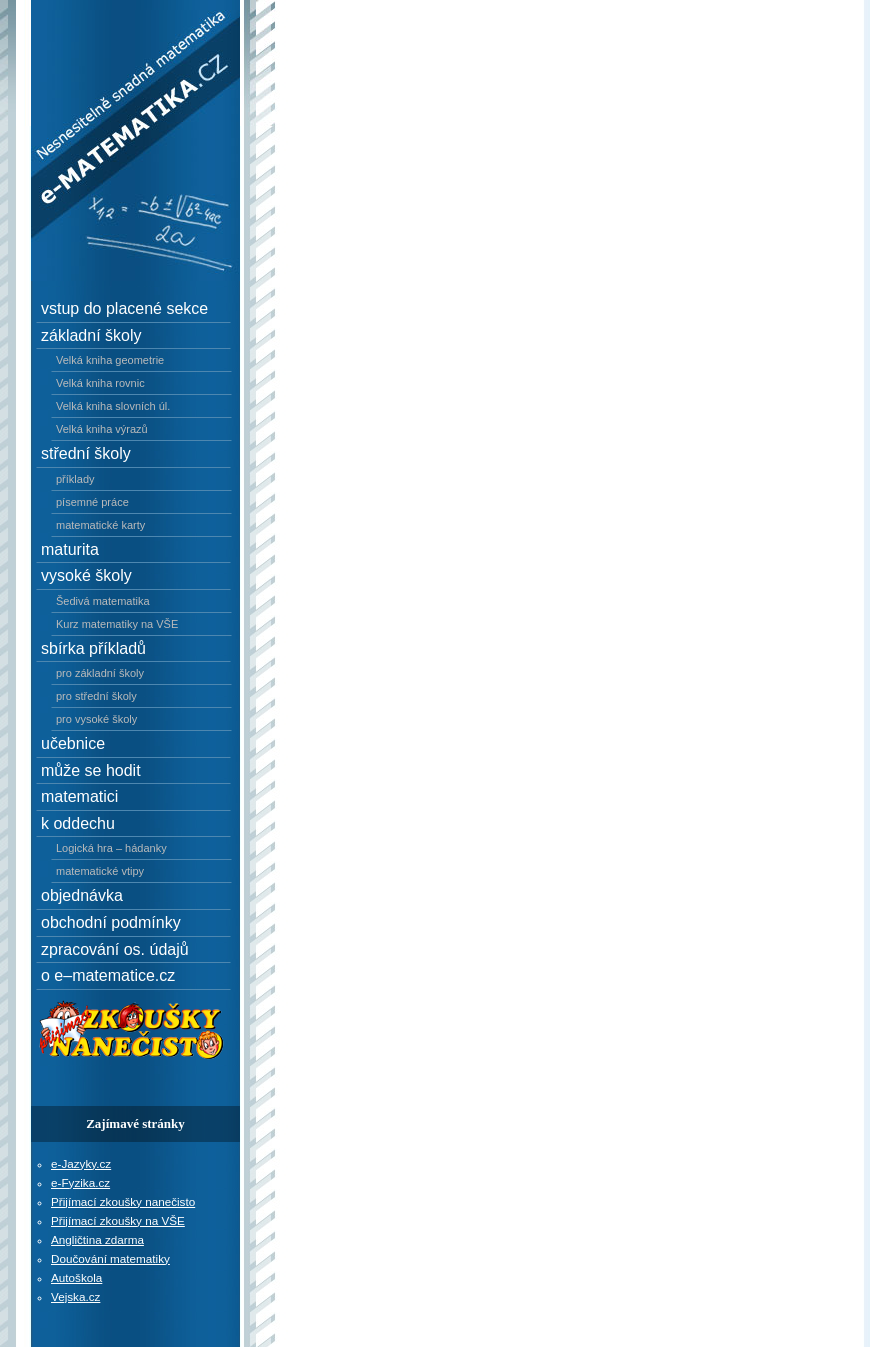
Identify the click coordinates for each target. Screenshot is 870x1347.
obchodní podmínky (111, 922)
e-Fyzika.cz (80, 1182)
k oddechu (78, 823)
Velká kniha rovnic (100, 383)
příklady (75, 479)
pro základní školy (100, 673)
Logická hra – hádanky (111, 848)
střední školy (86, 453)
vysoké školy (86, 575)
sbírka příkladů (93, 648)
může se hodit (91, 770)
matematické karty (100, 525)
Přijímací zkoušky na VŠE (118, 1220)
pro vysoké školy (96, 719)
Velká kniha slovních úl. (113, 406)
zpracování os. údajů (115, 949)
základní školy (91, 335)
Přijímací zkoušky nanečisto (123, 1201)
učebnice (73, 743)
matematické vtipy (100, 871)
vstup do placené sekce (124, 308)
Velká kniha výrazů (102, 429)
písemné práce (92, 502)
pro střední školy (96, 696)
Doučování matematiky (110, 1258)
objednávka (82, 895)
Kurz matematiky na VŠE (117, 624)
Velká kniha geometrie (110, 360)
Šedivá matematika (103, 601)
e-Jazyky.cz (81, 1163)
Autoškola (76, 1277)
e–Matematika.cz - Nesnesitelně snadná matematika (122, 44)
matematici (79, 796)
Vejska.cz (75, 1296)
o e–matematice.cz (108, 975)
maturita (70, 549)
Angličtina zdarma (97, 1239)
